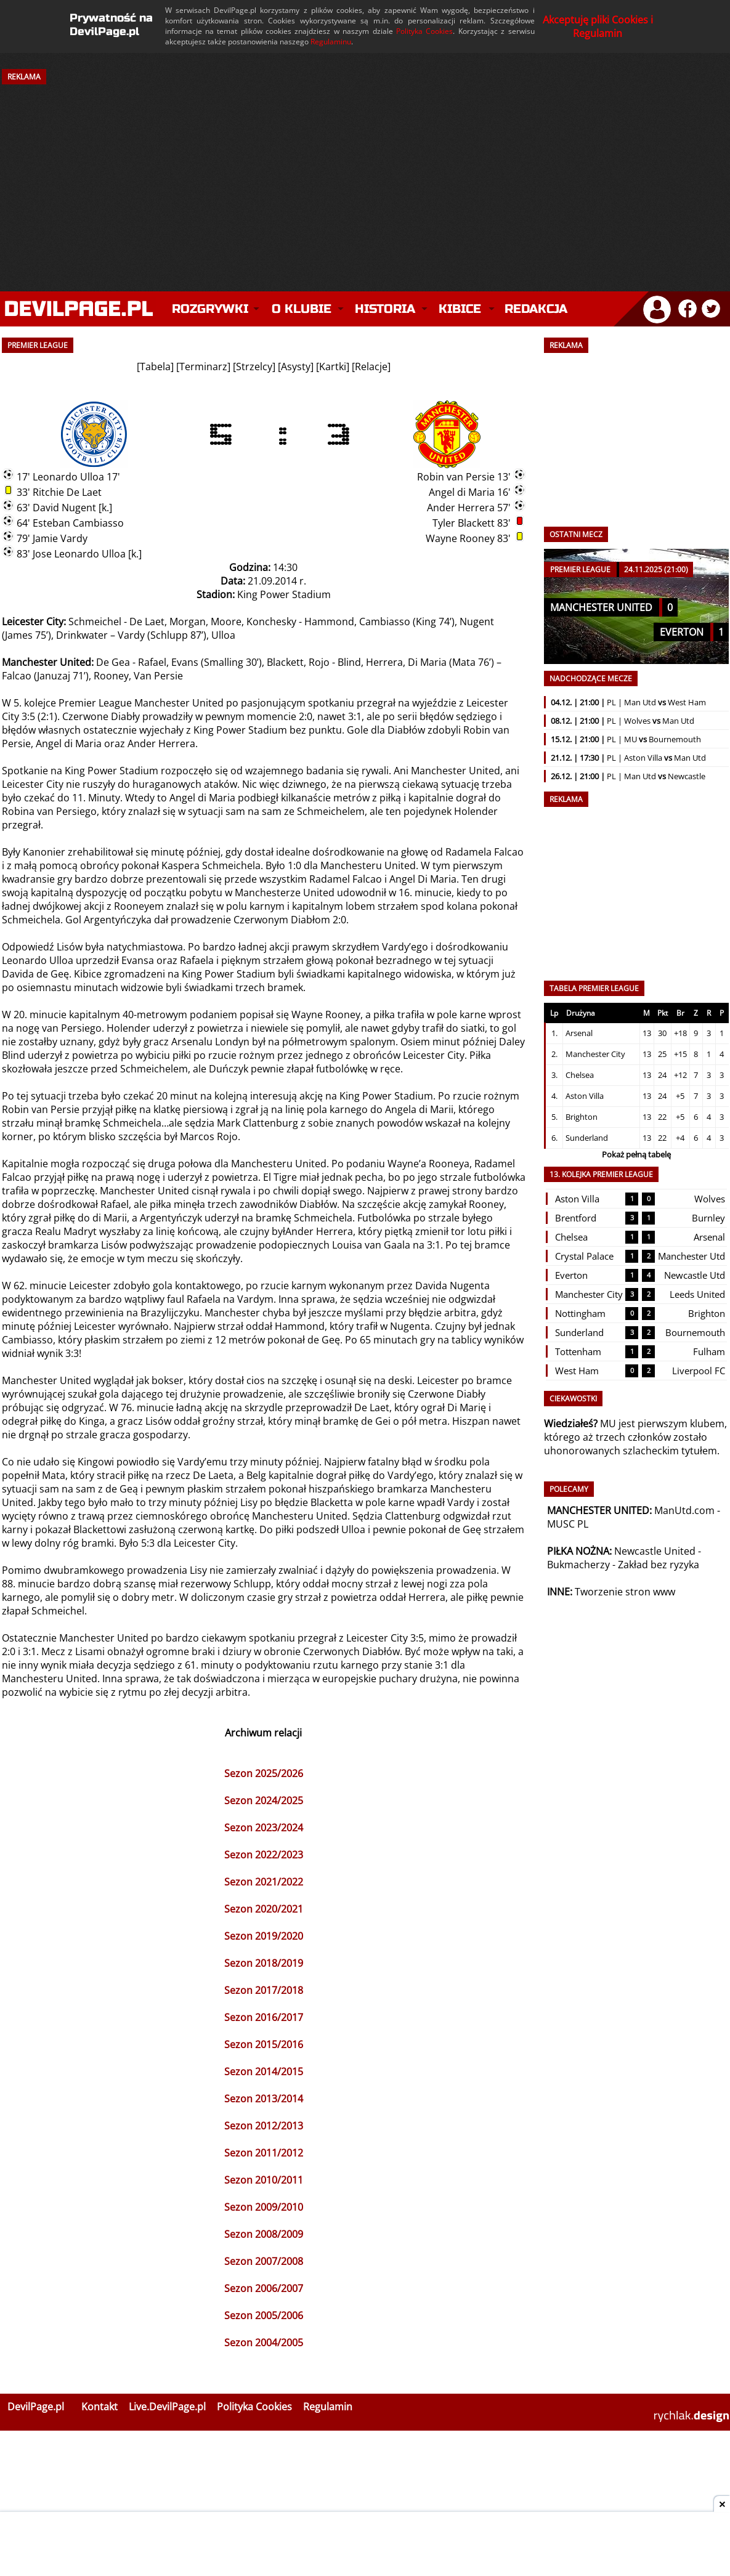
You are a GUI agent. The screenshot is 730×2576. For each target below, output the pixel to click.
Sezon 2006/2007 (263, 2288)
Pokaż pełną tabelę (636, 1154)
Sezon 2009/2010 (263, 2207)
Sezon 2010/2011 (263, 2180)
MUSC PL (567, 1524)
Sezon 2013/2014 (263, 2098)
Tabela (155, 366)
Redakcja (536, 309)
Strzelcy (254, 366)
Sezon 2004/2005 (263, 2342)
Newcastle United (655, 1551)
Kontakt (99, 2406)
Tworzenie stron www (625, 1591)
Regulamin (327, 2406)
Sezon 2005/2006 (263, 2315)
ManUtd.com (684, 1510)
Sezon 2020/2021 (263, 1909)
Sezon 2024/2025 (263, 1800)
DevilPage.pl (35, 2406)
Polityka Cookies (424, 31)
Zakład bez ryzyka (658, 1564)
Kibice (460, 309)
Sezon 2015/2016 (263, 2044)
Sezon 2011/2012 (263, 2153)
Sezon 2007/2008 (263, 2261)
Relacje (371, 366)
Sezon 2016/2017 (263, 2017)
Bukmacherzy (578, 1564)
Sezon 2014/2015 (263, 2071)
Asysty (295, 366)
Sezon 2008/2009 (263, 2234)
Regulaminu (330, 41)
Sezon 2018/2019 (263, 1963)
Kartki (332, 366)
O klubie (301, 309)
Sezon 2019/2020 (263, 1936)
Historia (385, 309)
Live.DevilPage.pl (167, 2406)
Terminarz (203, 366)
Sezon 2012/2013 (263, 2125)
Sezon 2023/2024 (263, 1827)
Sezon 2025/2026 (263, 1773)
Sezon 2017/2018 (263, 1990)
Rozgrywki (210, 309)
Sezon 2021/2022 (263, 1882)
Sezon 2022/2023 (263, 1854)
